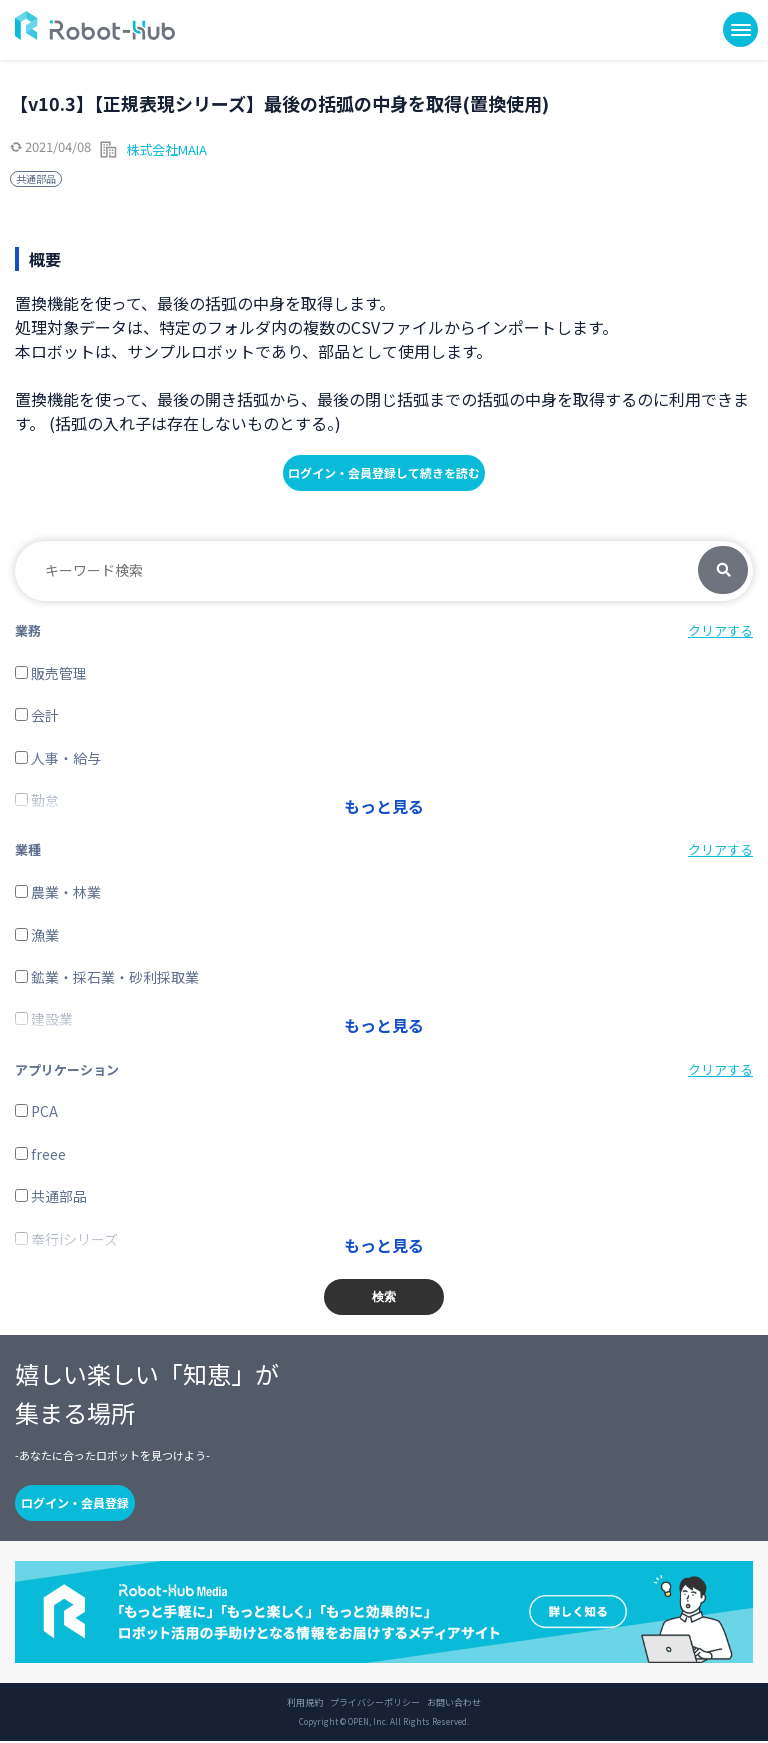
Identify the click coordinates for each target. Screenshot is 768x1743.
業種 (28, 850)
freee (40, 1155)
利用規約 (305, 1705)
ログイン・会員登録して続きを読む (384, 472)
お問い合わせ (454, 1705)
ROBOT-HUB (95, 25)
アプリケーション (67, 1070)
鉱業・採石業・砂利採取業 (107, 978)
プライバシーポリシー (375, 1705)
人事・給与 (58, 758)
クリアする (720, 630)
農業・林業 (58, 893)
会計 (37, 715)
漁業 (37, 935)
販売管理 (51, 673)
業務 (28, 630)
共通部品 (36, 178)
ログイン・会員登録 (75, 1504)
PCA (36, 1113)
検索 (723, 571)
